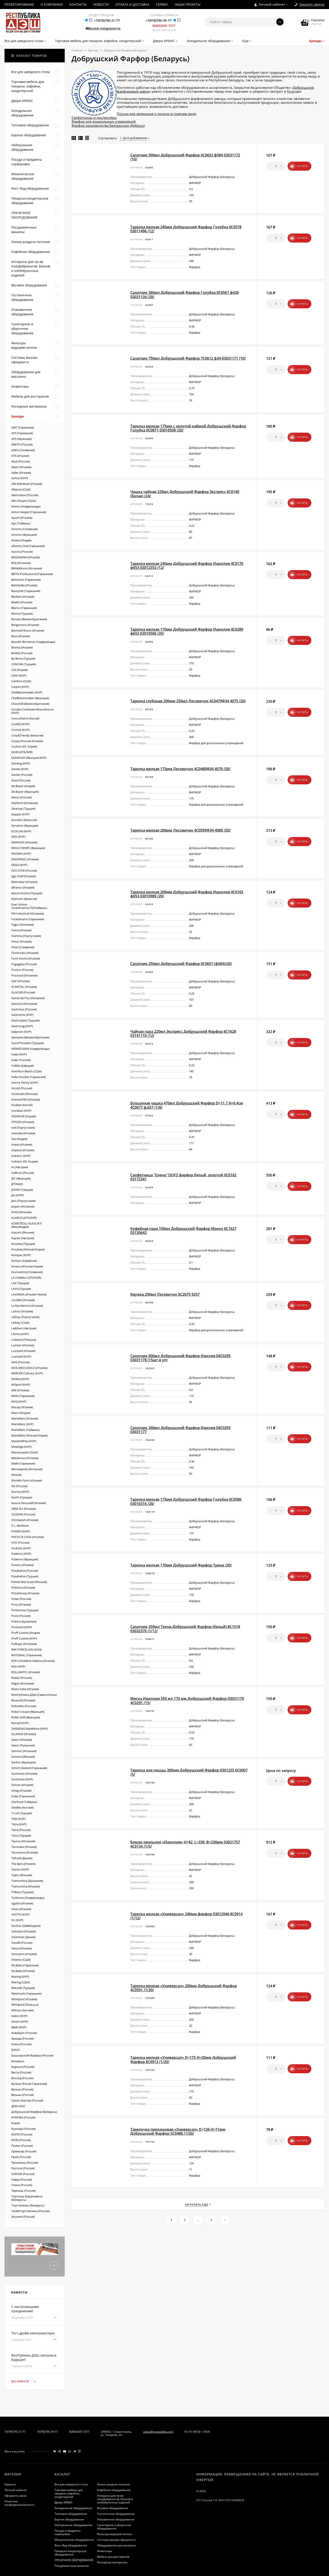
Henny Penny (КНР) (24, 1082)
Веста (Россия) (21, 2072)
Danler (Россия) (21, 775)
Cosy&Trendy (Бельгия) (27, 735)
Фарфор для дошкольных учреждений (104, 121)
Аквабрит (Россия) (24, 2033)
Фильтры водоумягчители (114, 2534)
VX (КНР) (17, 1920)
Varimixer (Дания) (23, 1937)
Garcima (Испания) (24, 1004)
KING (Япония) (21, 1212)
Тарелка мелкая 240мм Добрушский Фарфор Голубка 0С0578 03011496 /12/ (185, 229)
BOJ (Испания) (21, 563)
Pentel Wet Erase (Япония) (29, 1582)
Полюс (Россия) (22, 2146)
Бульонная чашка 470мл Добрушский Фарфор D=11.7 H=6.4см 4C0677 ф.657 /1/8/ (186, 1105)
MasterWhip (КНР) (23, 1441)
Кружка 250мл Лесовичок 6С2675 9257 (165, 1294)
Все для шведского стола (71, 2484)
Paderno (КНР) (21, 1554)
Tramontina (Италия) (25, 1886)
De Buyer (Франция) (25, 792)
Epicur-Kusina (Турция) (26, 893)
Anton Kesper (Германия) (28, 512)
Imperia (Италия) (22, 1150)
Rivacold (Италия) (23, 1700)
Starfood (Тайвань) (24, 1802)
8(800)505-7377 (164, 26)
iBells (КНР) (18, 2027)
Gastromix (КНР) (22, 1015)
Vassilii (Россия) (21, 1943)
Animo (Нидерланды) (26, 506)
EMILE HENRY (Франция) (28, 848)
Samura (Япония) (23, 1757)
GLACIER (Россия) (23, 992)
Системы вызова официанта (116, 2540)
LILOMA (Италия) (23, 1300)
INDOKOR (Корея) (23, 1116)
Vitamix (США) (21, 1960)
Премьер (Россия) (23, 2151)
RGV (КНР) (18, 1666)
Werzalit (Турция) (23, 1988)
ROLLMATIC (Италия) (25, 1672)
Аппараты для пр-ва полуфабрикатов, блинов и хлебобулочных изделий (115, 2499)
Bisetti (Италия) (21, 602)
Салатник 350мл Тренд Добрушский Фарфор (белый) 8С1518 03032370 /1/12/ (185, 1628)
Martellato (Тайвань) (25, 1430)
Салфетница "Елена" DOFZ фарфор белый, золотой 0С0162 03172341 (183, 1177)
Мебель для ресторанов (113, 2557)
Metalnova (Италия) (24, 1458)
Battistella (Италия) (24, 585)
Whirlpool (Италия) (24, 1999)
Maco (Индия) (20, 1413)
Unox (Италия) (21, 1909)
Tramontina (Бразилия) (27, 1881)
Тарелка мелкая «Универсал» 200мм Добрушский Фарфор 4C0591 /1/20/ (183, 1987)
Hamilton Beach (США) (26, 1071)
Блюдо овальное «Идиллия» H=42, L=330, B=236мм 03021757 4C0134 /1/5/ (185, 1844)
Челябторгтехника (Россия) (30, 2211)
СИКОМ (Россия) (22, 2174)
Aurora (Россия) (22, 552)
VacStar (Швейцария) (26, 1926)
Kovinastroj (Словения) (27, 1272)
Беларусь (17, 2061)
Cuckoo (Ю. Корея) (24, 746)
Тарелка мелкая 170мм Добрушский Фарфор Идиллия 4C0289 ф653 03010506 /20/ (186, 631)
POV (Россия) (20, 1542)
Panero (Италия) (22, 1565)
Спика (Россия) (21, 2185)
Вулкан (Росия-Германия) (29, 2084)
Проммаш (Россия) (24, 2163)
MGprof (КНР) (20, 1384)
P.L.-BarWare (20, 1526)
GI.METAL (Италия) (24, 987)
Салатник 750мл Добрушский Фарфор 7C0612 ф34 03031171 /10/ (188, 358)
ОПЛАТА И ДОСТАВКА (132, 4)
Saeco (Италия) (21, 1740)
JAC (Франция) (21, 1178)
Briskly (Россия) (21, 653)
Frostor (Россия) (22, 970)
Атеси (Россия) (21, 2044)
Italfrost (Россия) (22, 1173)
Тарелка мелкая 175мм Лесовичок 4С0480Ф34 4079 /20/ (180, 768)
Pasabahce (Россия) (24, 1571)
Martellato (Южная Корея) (29, 1435)
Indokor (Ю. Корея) (24, 1161)
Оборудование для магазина (116, 2545)
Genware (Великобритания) (30, 1037)
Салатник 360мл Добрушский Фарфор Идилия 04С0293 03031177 (180, 1429)
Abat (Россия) (20, 461)
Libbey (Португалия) (25, 1317)
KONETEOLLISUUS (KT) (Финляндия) (26, 1225)
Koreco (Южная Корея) (27, 1266)
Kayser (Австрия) (22, 1238)
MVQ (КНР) (18, 1401)
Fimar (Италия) (21, 941)
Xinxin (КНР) (19, 2021)
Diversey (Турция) (23, 809)
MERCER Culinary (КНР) (27, 1373)
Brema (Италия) (22, 647)
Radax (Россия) (21, 1678)
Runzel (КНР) (20, 1723)
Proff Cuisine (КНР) (24, 1638)
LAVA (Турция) (21, 1289)
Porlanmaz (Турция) (24, 1610)
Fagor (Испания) (22, 924)
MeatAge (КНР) (21, 1447)
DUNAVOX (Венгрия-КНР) (28, 758)
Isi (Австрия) (19, 1167)
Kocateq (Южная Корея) (28, 1249)
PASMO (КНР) (20, 1531)
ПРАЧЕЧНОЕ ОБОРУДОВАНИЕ (74, 2560)
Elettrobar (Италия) (24, 882)
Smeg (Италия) (21, 1790)
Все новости (24, 2381)
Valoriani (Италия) (23, 1931)
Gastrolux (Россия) (24, 1009)
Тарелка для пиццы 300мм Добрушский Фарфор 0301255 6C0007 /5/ (189, 1772)
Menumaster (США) (24, 1452)
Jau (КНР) (17, 1195)
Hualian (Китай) (22, 1105)
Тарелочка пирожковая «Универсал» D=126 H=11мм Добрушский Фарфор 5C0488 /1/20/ (177, 2131)
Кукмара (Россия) (23, 2129)
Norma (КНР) (20, 1492)
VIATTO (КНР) (20, 1914)
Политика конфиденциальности (19, 2503)
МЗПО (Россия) (21, 2134)
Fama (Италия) (21, 930)
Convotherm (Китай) (25, 718)
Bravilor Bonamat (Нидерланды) (33, 642)
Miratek (16, 1475)
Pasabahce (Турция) (24, 1576)
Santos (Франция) (23, 1762)
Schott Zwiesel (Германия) (29, 1768)
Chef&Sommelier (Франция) (30, 698)
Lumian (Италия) (22, 1345)
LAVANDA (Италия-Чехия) (29, 1294)
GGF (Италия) (20, 981)
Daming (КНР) (20, 763)
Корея (15, 2123)
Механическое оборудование (74, 2540)
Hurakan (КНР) (21, 1111)
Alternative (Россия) (24, 495)
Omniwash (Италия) (24, 1520)
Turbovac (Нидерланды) (27, 1898)
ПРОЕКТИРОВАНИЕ (19, 4)
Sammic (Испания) (24, 1751)
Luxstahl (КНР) (21, 1356)
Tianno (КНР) (20, 1869)
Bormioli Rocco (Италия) (27, 630)
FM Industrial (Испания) (27, 913)
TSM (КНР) (18, 1819)
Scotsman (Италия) (24, 1774)
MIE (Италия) (20, 1390)
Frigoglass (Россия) (24, 964)
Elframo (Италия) (22, 887)
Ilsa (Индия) (19, 1139)
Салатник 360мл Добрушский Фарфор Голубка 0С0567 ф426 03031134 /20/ (184, 294)
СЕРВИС (162, 4)
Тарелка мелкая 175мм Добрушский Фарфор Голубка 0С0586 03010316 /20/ (185, 1501)
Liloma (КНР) (20, 1334)
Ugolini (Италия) (22, 1903)
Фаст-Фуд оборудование (71, 2545)
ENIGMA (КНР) (21, 854)
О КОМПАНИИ (52, 4)
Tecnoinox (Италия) (24, 1852)
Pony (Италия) (21, 1604)
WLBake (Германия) (25, 1965)
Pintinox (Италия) (23, 1587)
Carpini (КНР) (20, 687)
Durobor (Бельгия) (24, 820)
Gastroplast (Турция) (25, 1020)
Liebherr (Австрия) (23, 1328)
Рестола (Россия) (23, 2168)
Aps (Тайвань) (21, 523)
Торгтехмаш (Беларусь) (28, 2205)
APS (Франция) (21, 439)
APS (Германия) (22, 433)
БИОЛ (15, 2050)
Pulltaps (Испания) (24, 1644)
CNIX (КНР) (18, 675)
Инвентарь (104, 2551)
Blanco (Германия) (24, 608)
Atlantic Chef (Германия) (28, 546)
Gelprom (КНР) (21, 1032)
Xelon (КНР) (19, 2016)
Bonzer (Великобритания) (29, 619)
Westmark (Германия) (26, 1993)
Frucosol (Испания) (24, 975)
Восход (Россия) (22, 2078)
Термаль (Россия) (23, 2191)
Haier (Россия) (21, 1060)
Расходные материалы (112, 2562)
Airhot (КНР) (19, 478)
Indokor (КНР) (21, 1156)
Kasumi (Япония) (22, 1232)
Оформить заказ (15, 2496)
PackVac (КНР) (21, 1548)
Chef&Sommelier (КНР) (26, 692)
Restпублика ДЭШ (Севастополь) (34, 1695)
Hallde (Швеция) (22, 1066)
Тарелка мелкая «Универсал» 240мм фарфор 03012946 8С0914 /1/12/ (186, 1915)
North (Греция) (21, 1497)
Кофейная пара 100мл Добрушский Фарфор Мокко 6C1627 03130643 (183, 1230)
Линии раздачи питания (113, 2484)
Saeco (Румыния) (23, 1745)
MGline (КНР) (20, 1379)
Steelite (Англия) (22, 1807)
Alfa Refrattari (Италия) (26, 484)
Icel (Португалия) (23, 1127)
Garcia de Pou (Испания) (28, 998)
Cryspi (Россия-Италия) (27, 741)
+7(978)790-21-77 (107, 20)
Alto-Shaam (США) (23, 501)
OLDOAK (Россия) (23, 1514)
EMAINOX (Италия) (24, 842)
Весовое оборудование (112, 2508)
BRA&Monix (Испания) (26, 568)
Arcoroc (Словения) (24, 529)
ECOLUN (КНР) (21, 831)
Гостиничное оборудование (116, 2514)
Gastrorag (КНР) (22, 1026)
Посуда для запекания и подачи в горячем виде (156, 113)
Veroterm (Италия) (24, 1954)
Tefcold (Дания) (21, 1858)
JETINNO (17, 1184)
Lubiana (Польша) (23, 1340)
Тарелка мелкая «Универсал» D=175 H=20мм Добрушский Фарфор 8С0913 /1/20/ (183, 2059)
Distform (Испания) (24, 803)
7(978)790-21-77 (15, 2432)
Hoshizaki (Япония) (24, 1094)
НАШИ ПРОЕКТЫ (187, 4)
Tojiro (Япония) (21, 1875)
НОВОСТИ (101, 4)
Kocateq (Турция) (23, 1244)
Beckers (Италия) (22, 596)
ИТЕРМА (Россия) (23, 2117)
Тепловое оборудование (71, 2514)
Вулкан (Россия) (22, 2089)
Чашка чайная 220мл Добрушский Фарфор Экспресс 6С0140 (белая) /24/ (184, 493)
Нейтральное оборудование (74, 2525)
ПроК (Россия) (21, 2157)
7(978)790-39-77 (47, 2432)
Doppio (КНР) (20, 814)
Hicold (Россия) (21, 1088)
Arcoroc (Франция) (24, 535)
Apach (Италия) (21, 518)
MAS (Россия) (20, 1362)
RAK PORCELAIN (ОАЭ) (26, 1649)
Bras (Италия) (20, 636)
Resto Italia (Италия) (25, 1689)
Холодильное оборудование (73, 2508)
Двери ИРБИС (64, 2502)
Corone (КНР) (20, 730)
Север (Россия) (21, 2179)
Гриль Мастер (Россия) (27, 2100)
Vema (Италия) (21, 1948)
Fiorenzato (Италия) (24, 953)
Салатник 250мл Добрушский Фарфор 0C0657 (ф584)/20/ (181, 963)
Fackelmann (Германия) (27, 919)
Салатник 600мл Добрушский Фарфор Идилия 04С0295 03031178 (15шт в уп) (180, 1357)
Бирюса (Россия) (22, 2067)
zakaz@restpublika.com (158, 2432)
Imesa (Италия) (21, 1144)
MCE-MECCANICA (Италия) (29, 1368)
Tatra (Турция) (21, 1835)
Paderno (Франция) (24, 1559)
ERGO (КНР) (19, 865)
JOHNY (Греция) (22, 1190)
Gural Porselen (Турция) (27, 1043)
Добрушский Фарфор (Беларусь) (34, 2112)
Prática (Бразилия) (23, 1621)
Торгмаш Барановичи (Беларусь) (27, 2198)
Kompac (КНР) (21, 1255)
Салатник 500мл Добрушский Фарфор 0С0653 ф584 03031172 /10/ (185, 157)
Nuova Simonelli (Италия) (28, 1503)
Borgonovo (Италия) (25, 625)
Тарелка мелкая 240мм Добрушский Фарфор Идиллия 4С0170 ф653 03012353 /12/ (186, 565)
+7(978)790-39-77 (158, 20)
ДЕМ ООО (18, 2106)
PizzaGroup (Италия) (25, 1593)
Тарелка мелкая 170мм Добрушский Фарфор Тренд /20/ (181, 1565)
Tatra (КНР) (19, 1824)
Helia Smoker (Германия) (28, 1077)
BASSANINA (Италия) (25, 557)
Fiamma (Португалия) (26, 936)
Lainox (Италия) (22, 1311)
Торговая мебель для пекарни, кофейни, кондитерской (69, 2493)
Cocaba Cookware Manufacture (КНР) (32, 711)
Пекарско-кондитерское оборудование (70, 2552)
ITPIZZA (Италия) (22, 1122)
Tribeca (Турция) (22, 1892)
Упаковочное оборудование (115, 2519)
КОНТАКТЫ (78, 4)
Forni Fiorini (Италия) (25, 958)
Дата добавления (133, 138)
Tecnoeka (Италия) (24, 1847)
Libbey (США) (20, 1323)
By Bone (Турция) (23, 658)
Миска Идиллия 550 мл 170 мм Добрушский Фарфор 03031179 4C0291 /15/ (187, 1700)
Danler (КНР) (20, 769)
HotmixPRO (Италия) (25, 1099)
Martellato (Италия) (24, 1418)
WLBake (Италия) (23, 1971)
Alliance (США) (21, 489)
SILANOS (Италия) (23, 1734)
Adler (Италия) (21, 473)
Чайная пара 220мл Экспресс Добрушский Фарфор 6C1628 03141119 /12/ (183, 1033)
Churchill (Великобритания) (30, 704)
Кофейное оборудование (114, 2490)
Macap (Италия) (22, 1407)
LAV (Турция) (20, 1283)
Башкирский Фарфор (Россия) (32, 2055)
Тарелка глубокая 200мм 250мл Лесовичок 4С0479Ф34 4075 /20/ (188, 700)
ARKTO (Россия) (22, 444)
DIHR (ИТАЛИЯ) (22, 752)
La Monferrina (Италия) (27, 1306)
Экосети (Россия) (23, 2217)
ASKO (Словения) (23, 450)
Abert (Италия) (21, 467)
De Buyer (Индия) (23, 786)
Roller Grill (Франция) (25, 1717)
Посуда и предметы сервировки (68, 2532)
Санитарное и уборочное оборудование (114, 2526)
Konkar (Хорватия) (24, 1261)
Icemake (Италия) (23, 1133)
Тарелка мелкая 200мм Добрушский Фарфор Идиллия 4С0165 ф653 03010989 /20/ (186, 894)
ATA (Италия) (20, 456)
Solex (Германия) (23, 1796)
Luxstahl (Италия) (23, 1351)
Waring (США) (20, 1982)
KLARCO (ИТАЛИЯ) (24, 1218)
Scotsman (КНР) (22, 1779)
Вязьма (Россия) (22, 2095)
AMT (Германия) (22, 427)
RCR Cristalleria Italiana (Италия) (33, 1661)
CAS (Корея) (19, 670)
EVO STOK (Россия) (24, 870)
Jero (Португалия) (23, 1201)
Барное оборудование (69, 2519)
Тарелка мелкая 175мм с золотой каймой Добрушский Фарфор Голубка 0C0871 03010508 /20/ (188, 428)
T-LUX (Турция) (21, 1813)
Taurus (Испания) (23, 1841)
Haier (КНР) (19, 1054)
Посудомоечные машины (72, 2566)
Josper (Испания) (22, 1206)
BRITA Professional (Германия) (32, 574)
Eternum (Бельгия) (24, 899)
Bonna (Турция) (22, 613)
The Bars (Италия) (23, 1864)
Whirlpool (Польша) (24, 2005)
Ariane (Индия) (21, 540)
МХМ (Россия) (21, 2140)
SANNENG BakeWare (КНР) (29, 1729)
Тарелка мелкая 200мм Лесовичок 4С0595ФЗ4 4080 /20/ (180, 830)
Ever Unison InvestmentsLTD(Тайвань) (29, 906)
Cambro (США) (21, 681)
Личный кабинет (16, 2490)
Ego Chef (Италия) (23, 876)
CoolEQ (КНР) (20, 724)
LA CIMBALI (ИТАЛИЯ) (26, 1278)
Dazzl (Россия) (21, 780)
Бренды (93, 50)
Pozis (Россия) (21, 1616)
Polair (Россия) (21, 1599)
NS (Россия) (19, 1486)
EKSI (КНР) (18, 837)
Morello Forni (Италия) (26, 1480)
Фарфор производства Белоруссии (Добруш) (108, 125)
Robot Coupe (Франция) (27, 1712)
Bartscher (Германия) (26, 580)
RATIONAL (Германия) (26, 1655)
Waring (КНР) (20, 1976)
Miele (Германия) (23, 1463)
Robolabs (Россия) (23, 1706)
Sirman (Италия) (22, 1785)
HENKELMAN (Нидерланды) (30, 1049)
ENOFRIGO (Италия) (25, 859)
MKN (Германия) (23, 1396)
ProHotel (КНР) (21, 1627)
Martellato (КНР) (22, 1424)
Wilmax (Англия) (22, 2010)
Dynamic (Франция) (24, 825)
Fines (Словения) (22, 947)
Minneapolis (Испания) (27, 1469)
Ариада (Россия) (22, 2038)
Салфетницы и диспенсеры (94, 117)
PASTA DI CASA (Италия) (27, 1537)
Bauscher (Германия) (25, 591)
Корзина (10, 2484)
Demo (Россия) (21, 797)
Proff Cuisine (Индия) (25, 1633)
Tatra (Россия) (21, 1830)
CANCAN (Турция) (23, 664)
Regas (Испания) (22, 1683)
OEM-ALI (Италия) (23, 1509)
